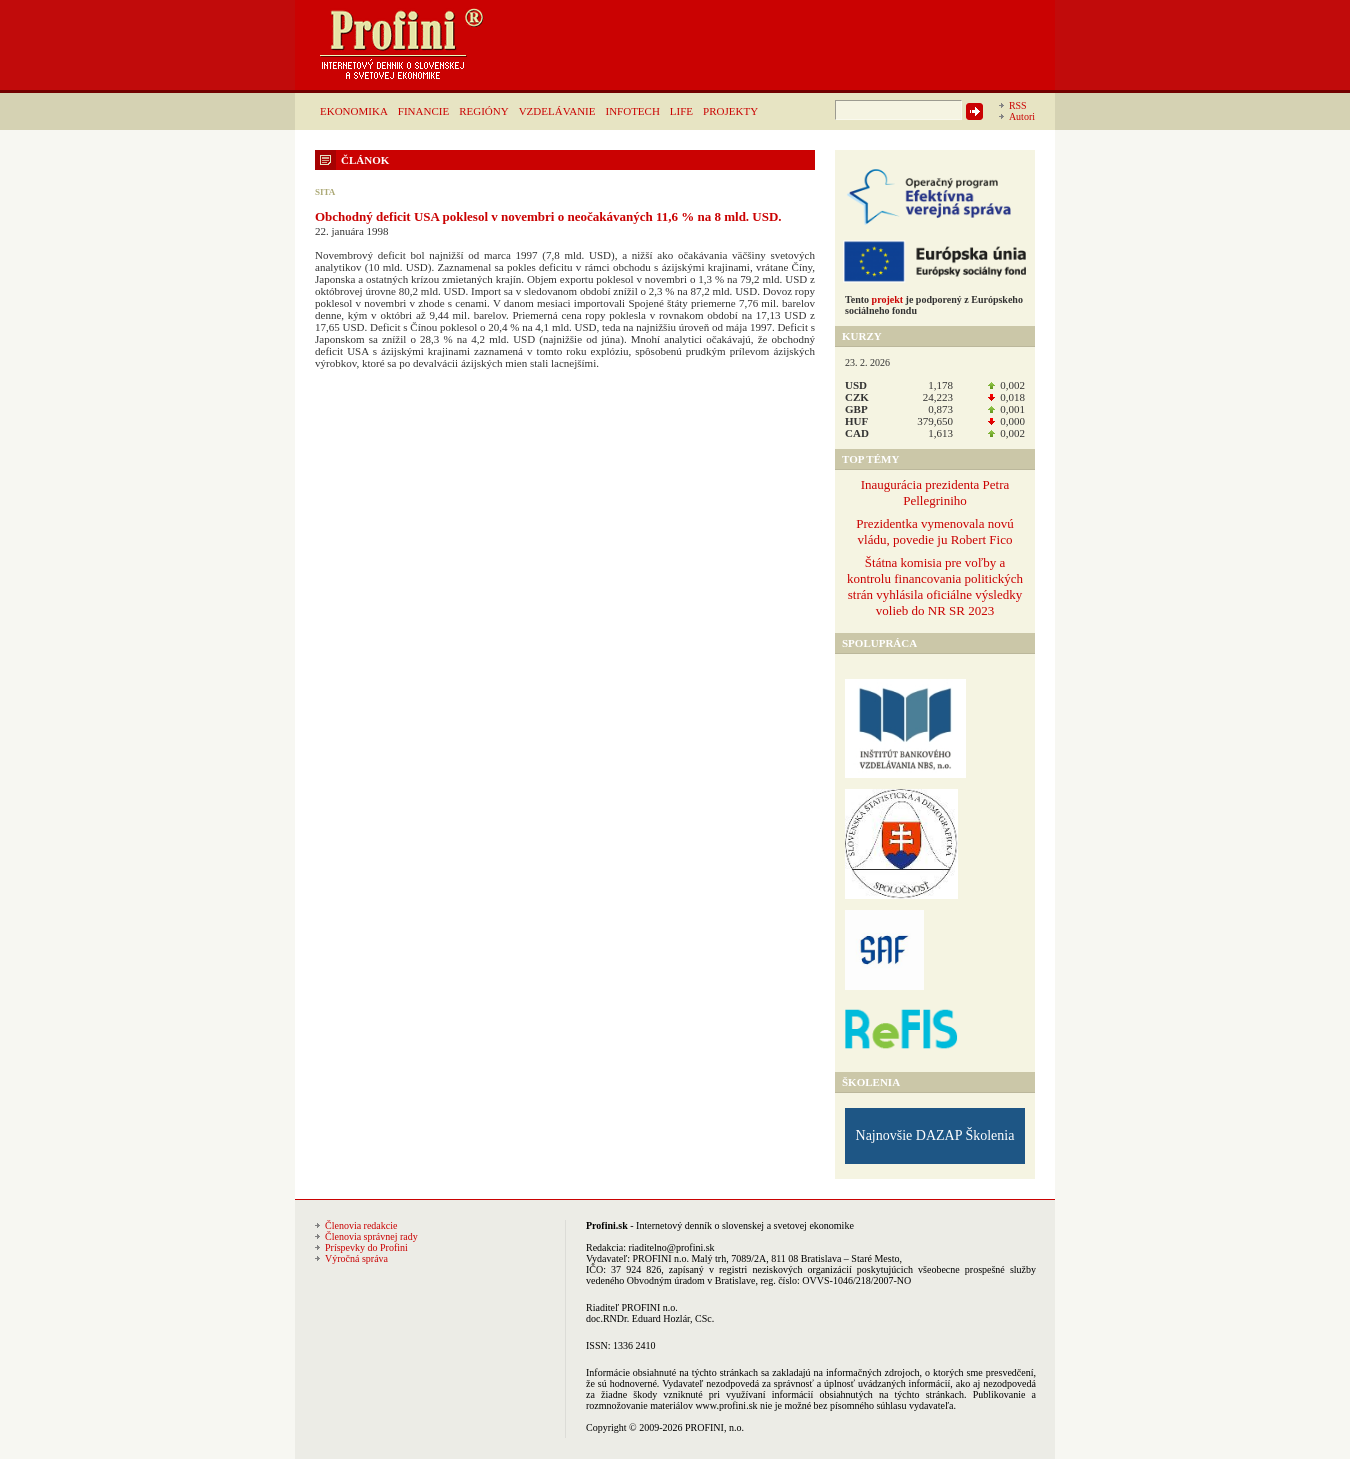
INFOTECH (632, 111)
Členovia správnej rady (371, 1236)
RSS (1018, 105)
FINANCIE (423, 111)
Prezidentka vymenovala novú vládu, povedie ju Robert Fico (934, 531)
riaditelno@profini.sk (671, 1247)
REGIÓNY (484, 111)
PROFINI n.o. (661, 1258)
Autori (1022, 116)
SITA (325, 192)
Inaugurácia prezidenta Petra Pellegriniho (935, 492)
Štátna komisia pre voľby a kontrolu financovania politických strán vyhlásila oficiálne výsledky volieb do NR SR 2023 (935, 586)
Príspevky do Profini (366, 1247)
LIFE (681, 111)
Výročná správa (356, 1258)
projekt (887, 299)
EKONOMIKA (354, 111)
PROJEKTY (730, 111)
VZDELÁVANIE (557, 111)
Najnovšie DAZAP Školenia (935, 1135)
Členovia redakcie (361, 1225)
